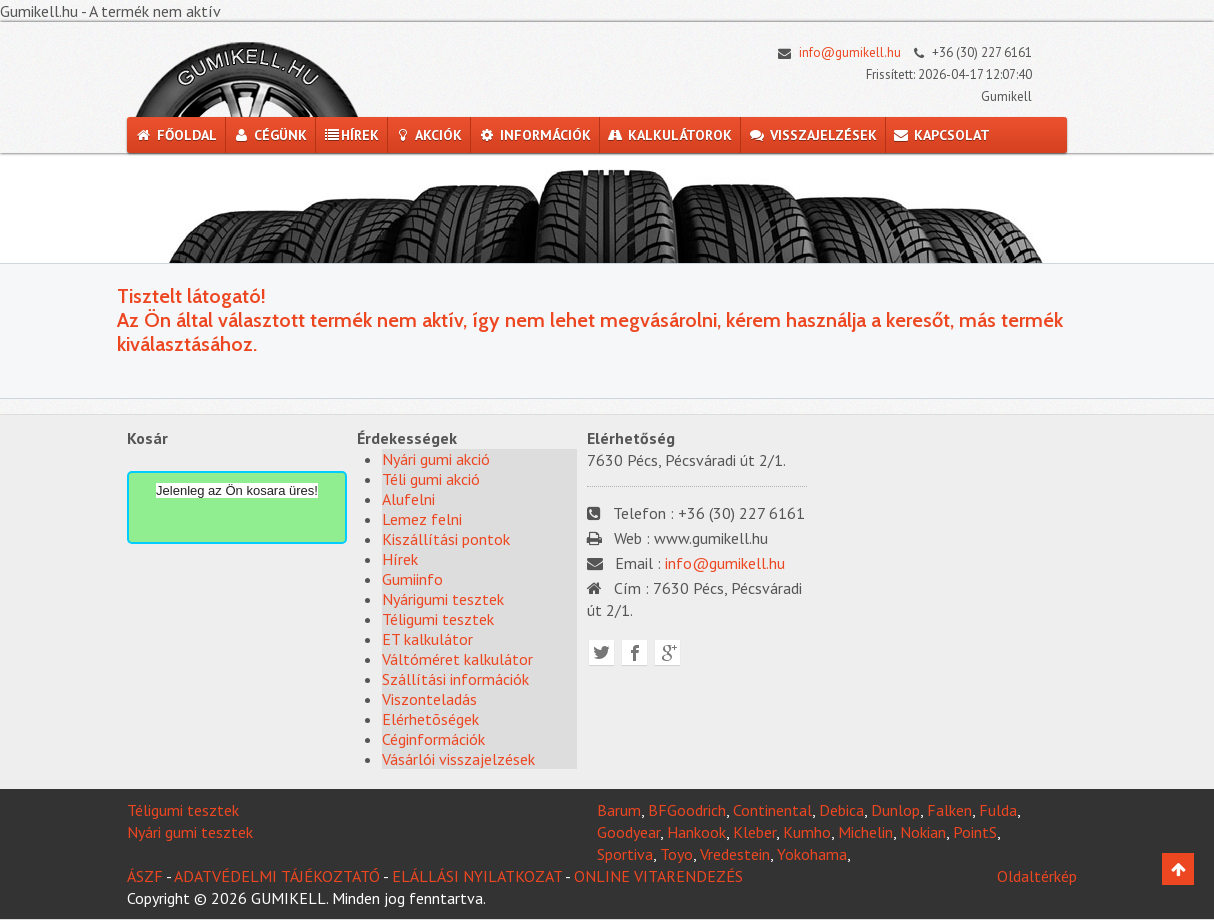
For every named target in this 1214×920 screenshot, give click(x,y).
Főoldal (176, 135)
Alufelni (408, 499)
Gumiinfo (412, 579)
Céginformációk (433, 739)
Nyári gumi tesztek (190, 832)
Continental (772, 810)
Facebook (634, 652)
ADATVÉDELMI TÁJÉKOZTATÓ (277, 876)
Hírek (351, 135)
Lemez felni (422, 519)
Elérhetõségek (430, 719)
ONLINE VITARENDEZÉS (658, 876)
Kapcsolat (942, 135)
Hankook (696, 832)
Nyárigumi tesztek (443, 599)
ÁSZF (145, 876)
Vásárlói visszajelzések (458, 759)
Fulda (998, 810)
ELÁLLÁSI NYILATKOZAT (477, 876)
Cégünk (270, 135)
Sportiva (625, 854)
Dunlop (895, 810)
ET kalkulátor (427, 639)
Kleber (754, 832)
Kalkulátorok (670, 135)
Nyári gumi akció (436, 459)
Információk (534, 135)
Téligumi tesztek (438, 619)
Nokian (923, 832)
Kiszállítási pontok (446, 539)
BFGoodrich (687, 810)
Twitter (601, 652)
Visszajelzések (812, 135)
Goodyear (628, 832)
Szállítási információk (455, 679)
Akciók (429, 135)
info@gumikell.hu (834, 52)
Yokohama (812, 854)
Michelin (865, 832)
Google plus (667, 652)
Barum (619, 810)
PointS (975, 832)
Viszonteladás (429, 699)
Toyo (676, 854)
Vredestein (735, 854)
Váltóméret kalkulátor (457, 659)
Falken (949, 810)
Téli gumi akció (431, 479)
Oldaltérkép (1037, 876)
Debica (841, 810)
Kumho (807, 832)
